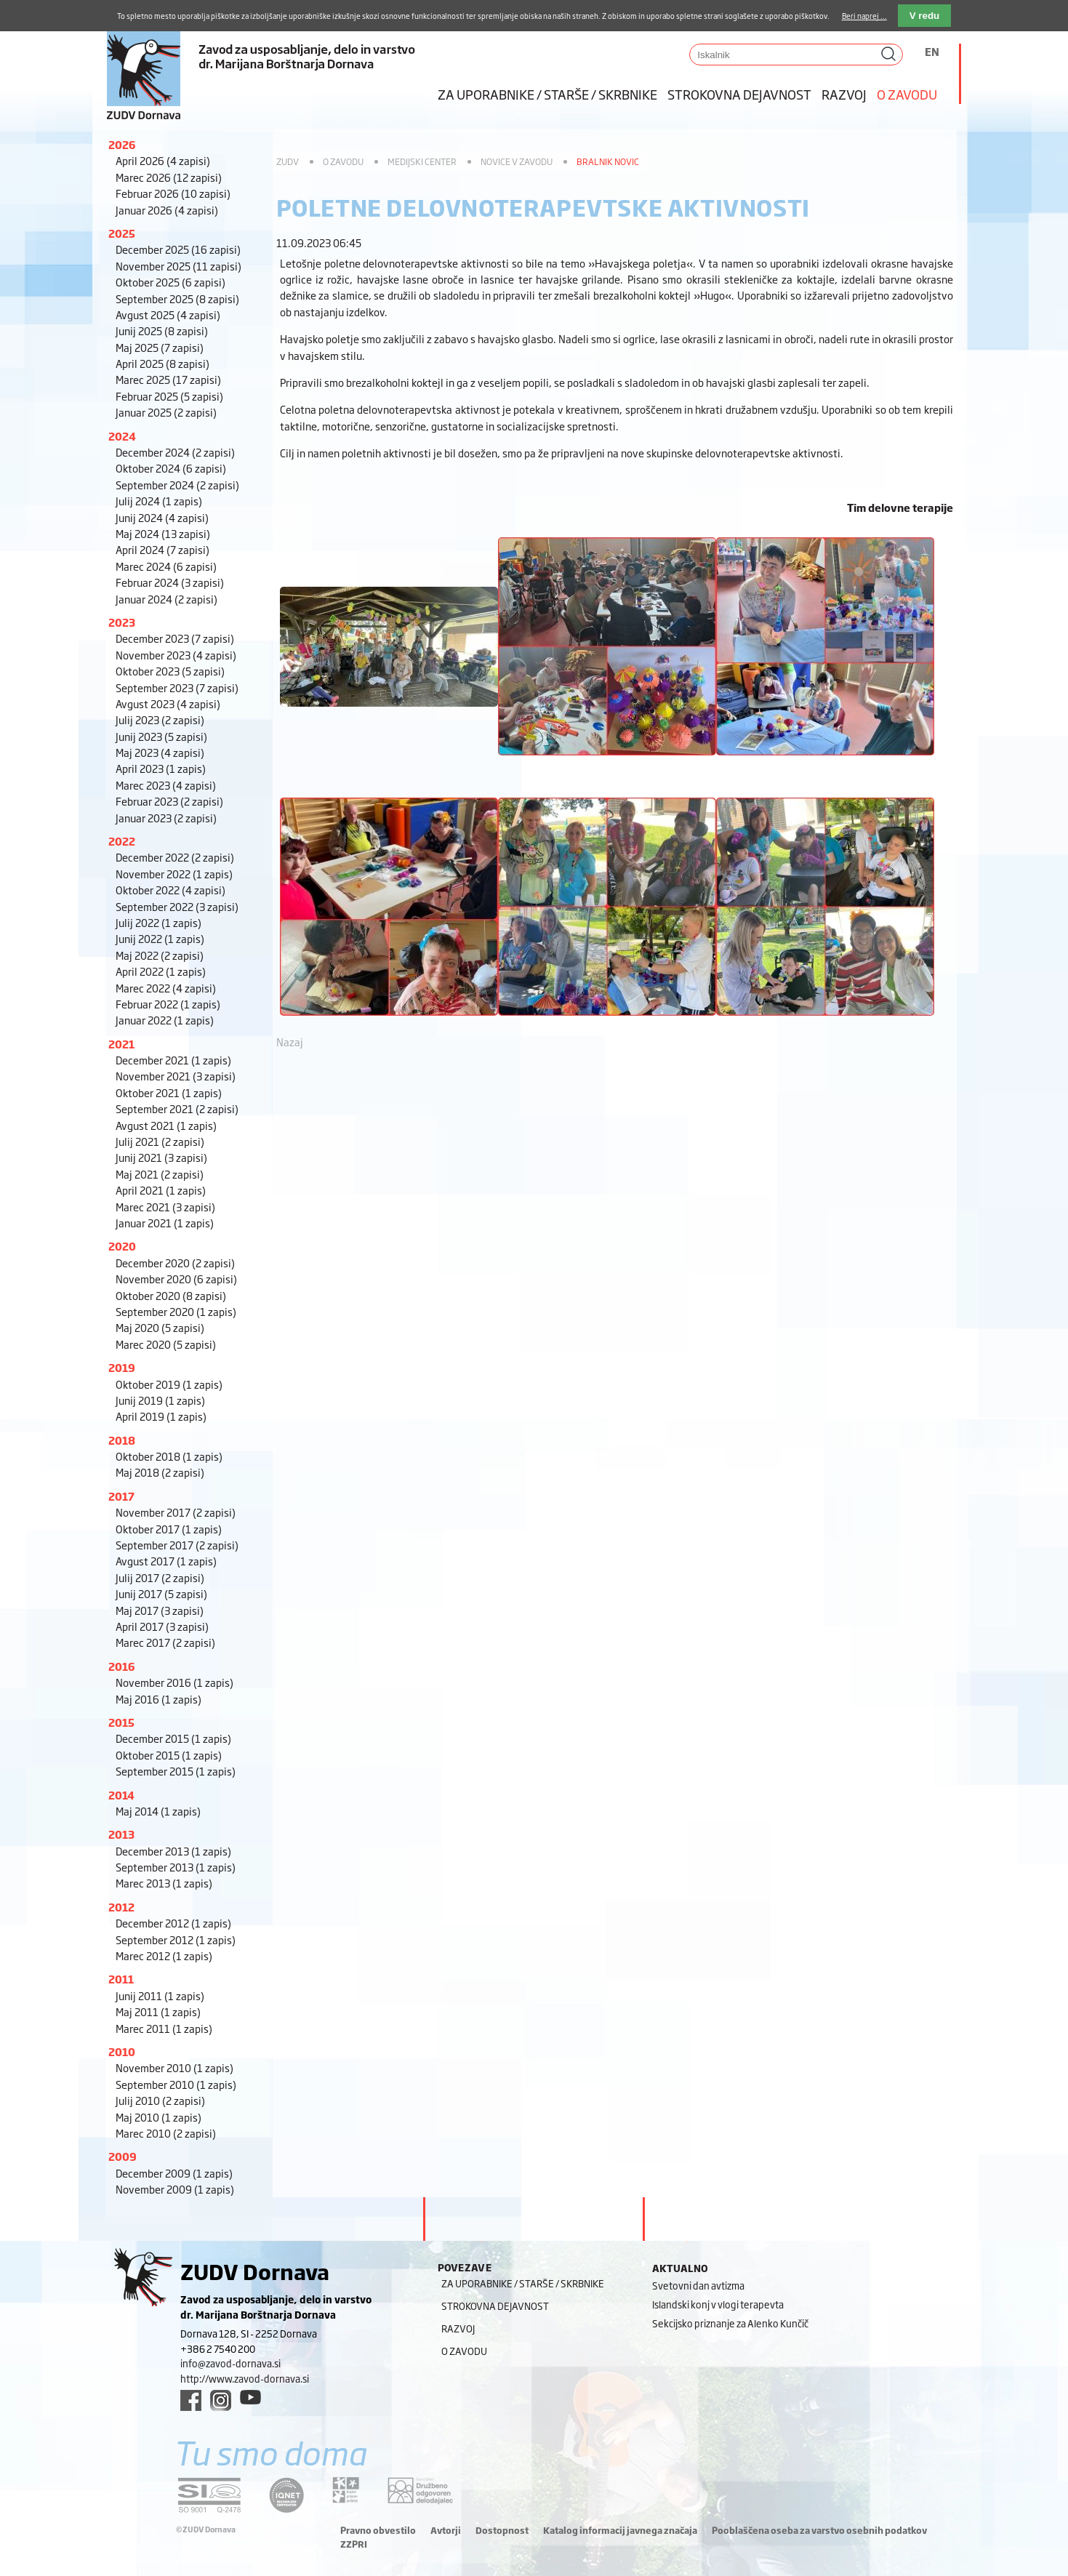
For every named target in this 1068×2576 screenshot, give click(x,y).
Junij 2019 (160, 1400)
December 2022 (175, 856)
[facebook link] (190, 2400)
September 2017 (177, 1544)
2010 (121, 2051)
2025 (121, 233)
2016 (121, 1666)
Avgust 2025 (168, 314)
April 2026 (163, 160)
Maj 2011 (158, 2011)
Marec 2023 (166, 785)
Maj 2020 (160, 1327)
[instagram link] (220, 2400)
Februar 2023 (169, 800)
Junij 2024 (162, 517)
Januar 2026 (167, 209)
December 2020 (175, 1262)
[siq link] (209, 2495)
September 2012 (176, 1939)
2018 (121, 1440)
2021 (121, 1043)
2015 (121, 1722)
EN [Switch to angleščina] (932, 51)
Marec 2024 (166, 566)
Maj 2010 (158, 2116)
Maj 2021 (160, 1173)
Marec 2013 (164, 1882)
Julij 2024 (159, 500)
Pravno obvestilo (378, 2530)
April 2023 (161, 768)
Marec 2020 (166, 1344)
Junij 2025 (162, 330)
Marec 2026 (169, 177)
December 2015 (173, 1738)
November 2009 (175, 2188)
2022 (121, 840)
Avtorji (445, 2530)
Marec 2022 (166, 987)
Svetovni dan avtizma (698, 2285)
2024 (122, 436)
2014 (121, 1794)
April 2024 (162, 549)
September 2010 (176, 2084)
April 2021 (161, 1189)
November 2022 (174, 873)
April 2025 (162, 363)
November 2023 (176, 654)
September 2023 (177, 687)
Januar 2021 (165, 1222)
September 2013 (176, 1866)
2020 (122, 1245)
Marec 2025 (168, 379)
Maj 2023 (160, 752)
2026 (122, 144)
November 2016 (174, 1682)
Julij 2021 (160, 1141)
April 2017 (162, 1626)
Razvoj (844, 93)
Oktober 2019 (169, 1384)
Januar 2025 (166, 412)
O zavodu (907, 93)
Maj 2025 (160, 347)
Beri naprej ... (864, 15)
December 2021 (173, 1059)
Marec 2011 (164, 2028)
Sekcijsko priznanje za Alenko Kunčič (730, 2323)
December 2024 (175, 452)
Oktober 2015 (169, 1754)
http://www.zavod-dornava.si (244, 2378)
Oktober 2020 (171, 1295)
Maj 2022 (160, 955)
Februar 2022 (168, 1003)
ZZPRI (353, 2544)
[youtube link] (250, 2397)
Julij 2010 (160, 2100)
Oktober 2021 (169, 1092)
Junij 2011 (160, 1995)
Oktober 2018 (169, 1456)
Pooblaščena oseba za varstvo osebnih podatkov (819, 2530)
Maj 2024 (163, 533)
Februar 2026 (173, 193)
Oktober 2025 (170, 281)
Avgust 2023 (168, 703)
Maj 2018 (160, 1472)
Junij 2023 (161, 736)
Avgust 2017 (166, 1560)
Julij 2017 (160, 1577)
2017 (121, 1496)
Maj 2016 (158, 1698)
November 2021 (176, 1075)
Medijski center (422, 161)
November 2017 (176, 1512)
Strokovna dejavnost (739, 93)
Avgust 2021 (166, 1125)
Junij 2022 (160, 938)
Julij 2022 (158, 922)
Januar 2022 (165, 1019)
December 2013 (173, 1850)
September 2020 (176, 1311)
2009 (122, 2156)
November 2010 (174, 2067)
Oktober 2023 (170, 670)
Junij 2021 (161, 1157)
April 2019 (161, 1416)
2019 (121, 1367)
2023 (121, 622)
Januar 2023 (166, 817)
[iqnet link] (286, 2495)
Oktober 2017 (169, 1528)
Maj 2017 (160, 1610)
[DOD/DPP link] (345, 2490)
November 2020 (176, 1278)
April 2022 (161, 971)
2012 (121, 1906)
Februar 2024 (170, 582)
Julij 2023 (160, 719)
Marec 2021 (165, 1206)
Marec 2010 (166, 2132)
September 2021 (177, 1108)
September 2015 (176, 1770)
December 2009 (174, 2172)
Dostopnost (502, 2530)
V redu (924, 15)
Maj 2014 (158, 1810)
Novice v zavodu (517, 161)
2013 (121, 1834)
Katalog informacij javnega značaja (620, 2530)
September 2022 (177, 906)
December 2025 (178, 249)
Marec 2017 (165, 1642)
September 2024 (177, 484)
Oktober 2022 (170, 889)
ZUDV (287, 161)
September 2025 (177, 298)
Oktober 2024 (171, 468)
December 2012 (173, 1922)
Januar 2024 (166, 598)
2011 (121, 1978)
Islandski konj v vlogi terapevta (718, 2304)
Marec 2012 (164, 1955)
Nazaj (289, 1041)
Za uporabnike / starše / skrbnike (547, 93)
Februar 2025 (169, 396)
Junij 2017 (161, 1593)
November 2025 (178, 265)
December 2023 (175, 638)
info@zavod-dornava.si (230, 2363)
